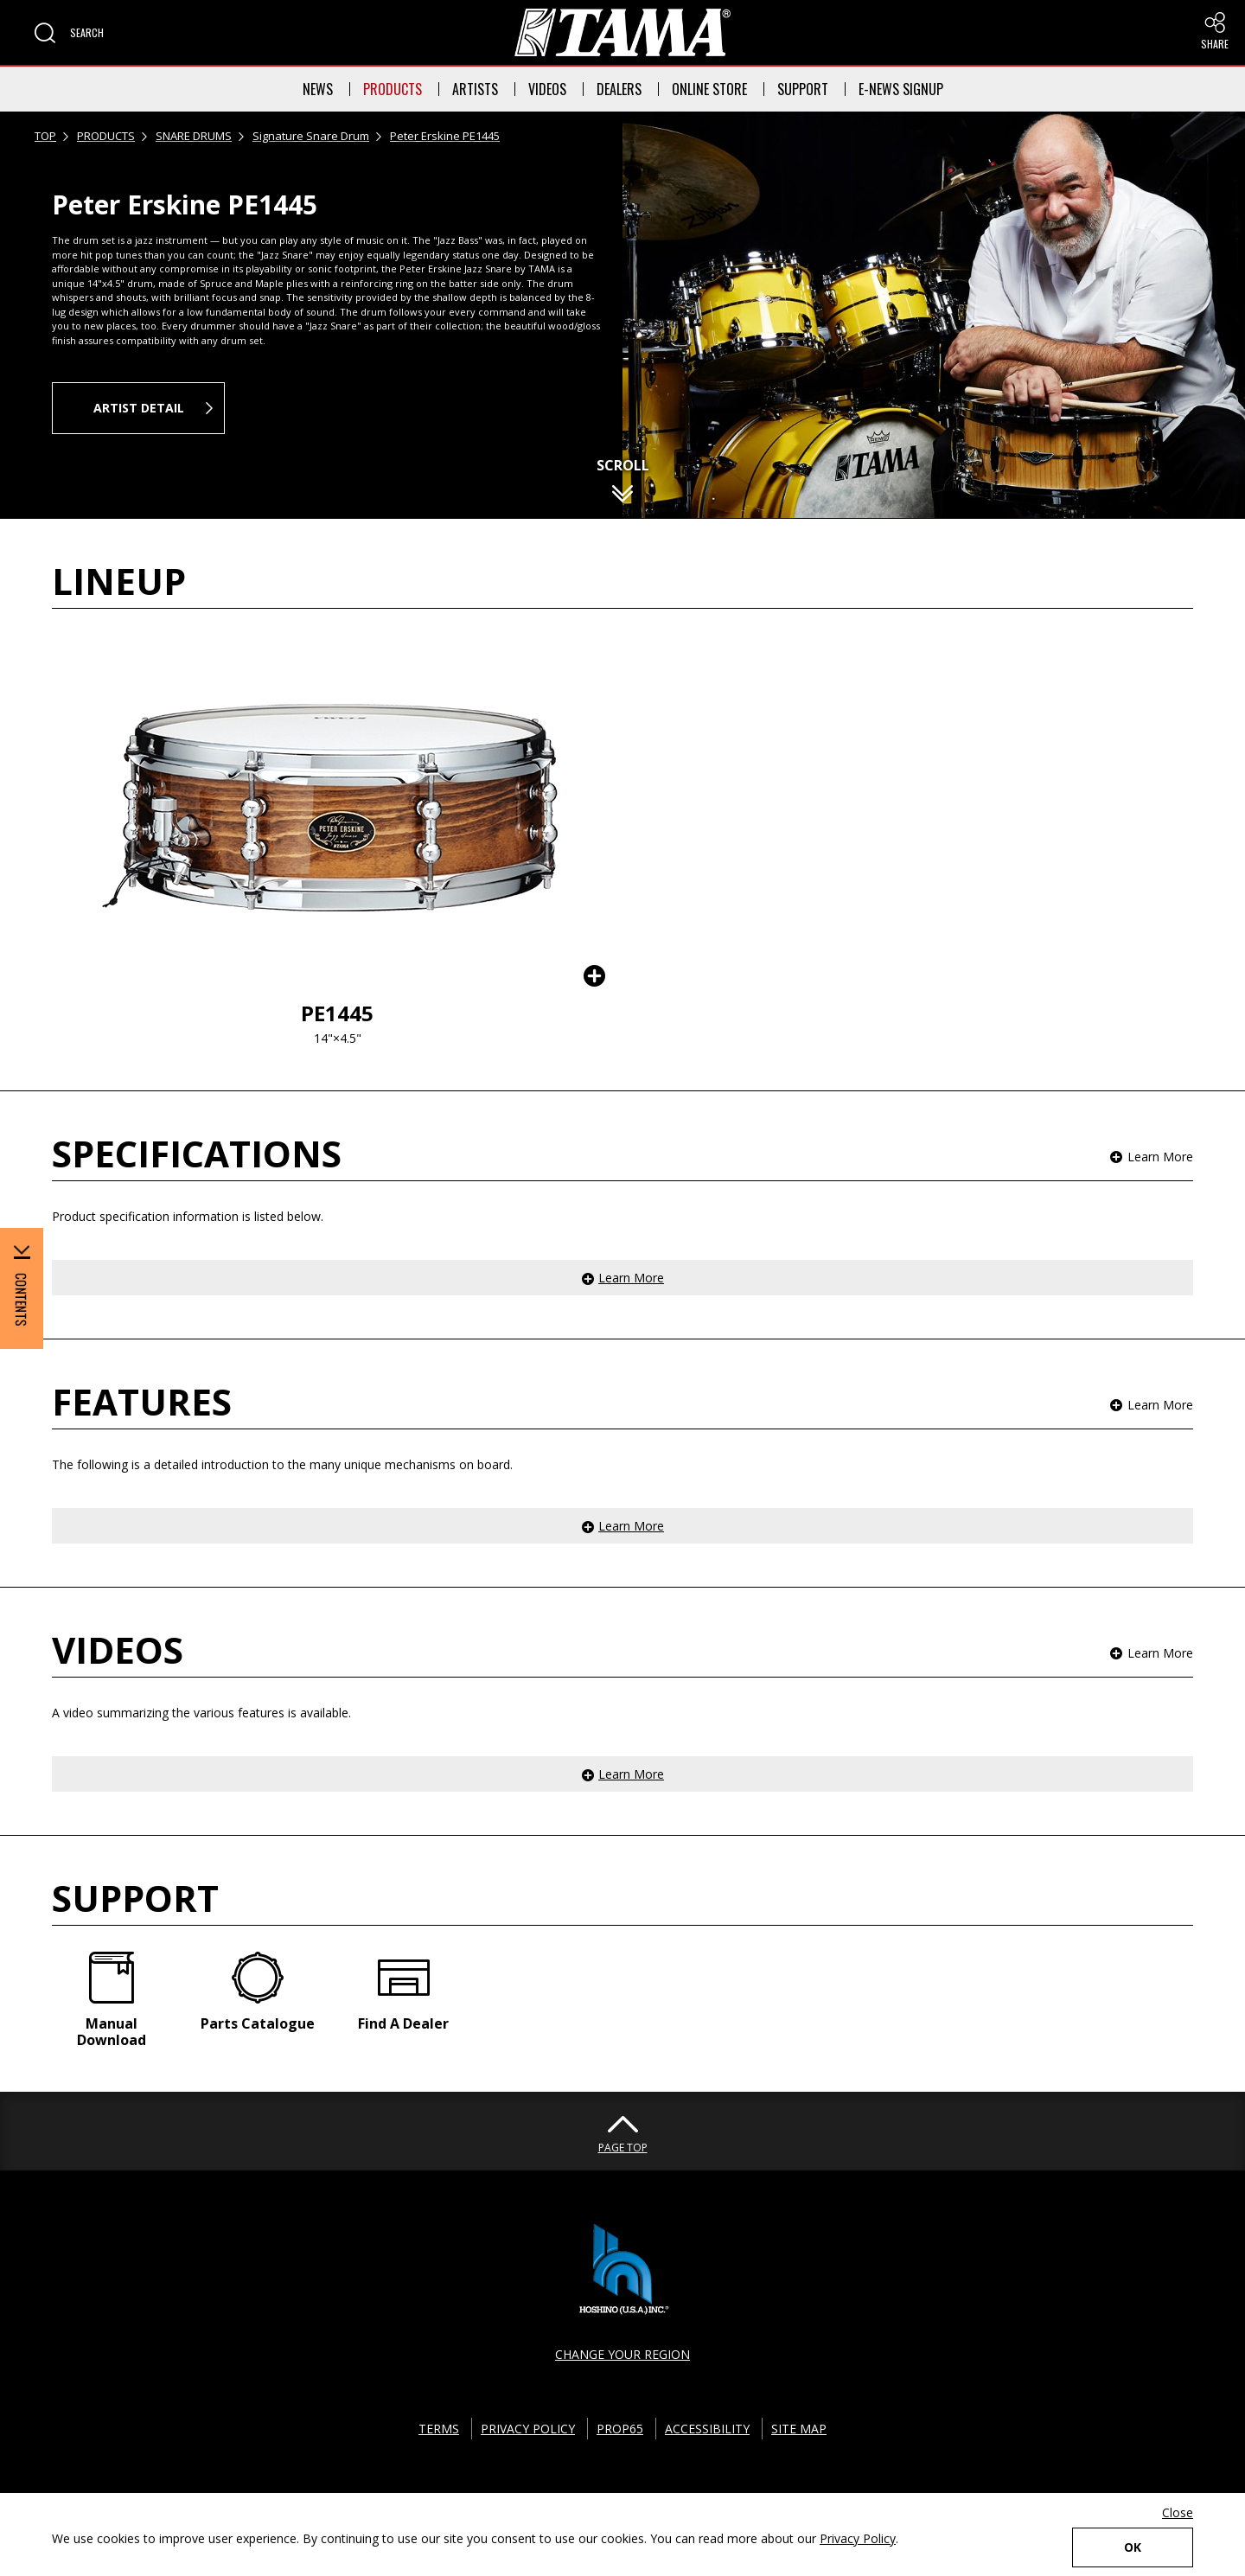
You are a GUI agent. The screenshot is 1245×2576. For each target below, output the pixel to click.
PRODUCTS (392, 89)
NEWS (318, 89)
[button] (69, 32)
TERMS (438, 2428)
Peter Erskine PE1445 (445, 136)
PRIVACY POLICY (528, 2428)
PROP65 (620, 2428)
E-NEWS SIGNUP (901, 89)
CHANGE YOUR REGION (622, 2354)
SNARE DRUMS (194, 136)
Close (1177, 2512)
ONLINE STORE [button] (709, 89)
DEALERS (619, 89)
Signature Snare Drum (310, 136)
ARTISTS (475, 89)
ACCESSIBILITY (707, 2428)
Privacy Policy (858, 2538)
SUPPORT (802, 89)
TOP (45, 136)
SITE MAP (799, 2428)
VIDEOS (547, 89)
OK (1132, 2547)
